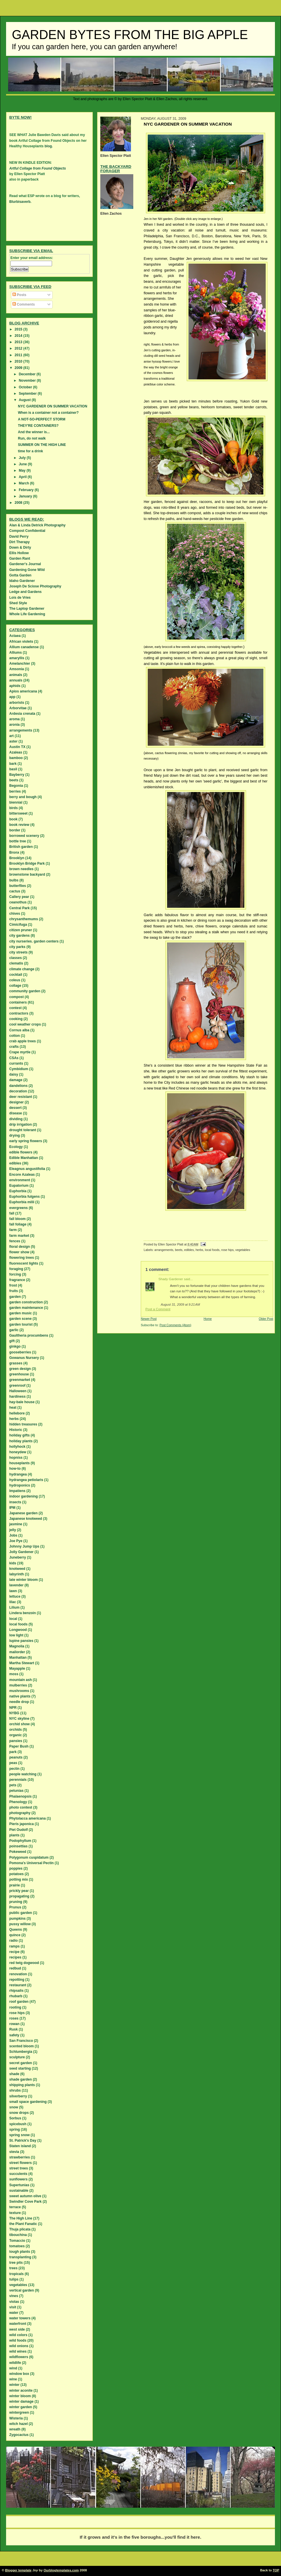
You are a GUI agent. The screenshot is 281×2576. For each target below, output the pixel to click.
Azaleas (15, 752)
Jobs (13, 1535)
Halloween (17, 1391)
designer (16, 1102)
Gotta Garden (20, 575)
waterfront (17, 2324)
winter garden (20, 2407)
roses (14, 2018)
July (23, 458)
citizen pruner (20, 930)
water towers (19, 2318)
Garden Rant (19, 558)
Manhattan (18, 1658)
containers (18, 1002)
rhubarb (15, 1996)
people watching (22, 1774)
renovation (18, 1974)
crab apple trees (22, 1041)
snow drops (19, 2113)
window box (19, 2374)
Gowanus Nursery (24, 1358)
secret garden (20, 2063)
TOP (276, 2570)
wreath (15, 2429)
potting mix (18, 1879)
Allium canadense (24, 647)
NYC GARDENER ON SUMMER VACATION (52, 406)
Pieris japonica (21, 1824)
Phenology (18, 1802)
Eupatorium (19, 1186)
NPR (12, 1708)
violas (14, 2302)
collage (15, 986)
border (14, 830)
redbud (15, 1968)
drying (14, 1135)
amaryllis (16, 658)
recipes (15, 1957)
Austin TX (17, 747)
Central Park (19, 908)
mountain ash (20, 1680)
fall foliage (17, 1224)
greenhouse (19, 1374)
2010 (19, 361)
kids (12, 1563)
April (23, 477)
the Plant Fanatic (23, 2224)
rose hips (227, 1250)
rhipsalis (16, 1991)
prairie (14, 1885)
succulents (18, 2174)
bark (12, 764)
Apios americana (23, 691)
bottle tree (17, 841)
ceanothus (18, 902)
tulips (14, 2279)
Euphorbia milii (21, 1202)
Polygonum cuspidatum (29, 1857)
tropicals (16, 2274)
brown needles (21, 869)
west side (17, 2329)
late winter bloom (23, 1580)
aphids (15, 686)
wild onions (18, 2346)
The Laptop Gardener (26, 609)
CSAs (14, 1058)
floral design (19, 1247)
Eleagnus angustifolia (27, 1169)
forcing (15, 1274)
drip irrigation (20, 1124)
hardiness (17, 1396)
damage (15, 1080)
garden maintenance (26, 1308)
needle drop (19, 1702)
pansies (15, 1741)
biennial (15, 802)
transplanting (20, 2257)
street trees (18, 2168)
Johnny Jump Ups (24, 1546)
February (27, 490)
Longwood (18, 1630)
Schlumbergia (20, 2052)
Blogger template (18, 2570)
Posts (19, 295)
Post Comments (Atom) (175, 1325)
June (23, 464)
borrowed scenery (24, 836)
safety (14, 2035)
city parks (17, 947)
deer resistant (20, 1097)
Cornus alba (19, 1030)
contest (15, 1008)
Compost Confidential (27, 531)
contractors (18, 1013)
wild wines (18, 2351)
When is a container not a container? (48, 413)
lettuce (15, 1596)
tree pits (16, 2263)
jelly (12, 1530)
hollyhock (17, 1447)
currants (16, 1063)
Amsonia (16, 669)
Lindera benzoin (22, 1613)
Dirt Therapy (19, 542)
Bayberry (16, 775)
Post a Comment (157, 1309)
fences (14, 1241)
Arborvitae (18, 708)
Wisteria (16, 2418)
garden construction (26, 1302)
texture (15, 2213)
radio (13, 1941)
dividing (16, 1119)
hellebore (17, 1413)
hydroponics (19, 1485)
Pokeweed (17, 1852)
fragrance (17, 1280)
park (12, 1752)
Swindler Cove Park (25, 2202)
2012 (19, 348)
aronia (14, 725)
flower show (19, 1252)
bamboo (16, 758)
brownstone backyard (27, 874)
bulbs (14, 880)
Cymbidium (18, 1069)
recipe (14, 1952)
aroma (14, 719)
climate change (21, 969)
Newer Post (149, 1318)
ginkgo (15, 1346)
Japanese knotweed (25, 1519)
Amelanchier (19, 664)
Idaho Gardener (22, 581)
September (28, 394)
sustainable (18, 2191)
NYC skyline (19, 1719)
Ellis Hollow (19, 553)
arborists (16, 703)
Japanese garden (23, 1513)
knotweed (17, 1569)
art (11, 736)
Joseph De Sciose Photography (35, 586)
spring (14, 2129)
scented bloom (21, 2046)
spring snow (19, 2135)
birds (13, 808)
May (23, 470)
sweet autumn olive (25, 2196)
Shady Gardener (170, 1279)
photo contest (20, 1807)
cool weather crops (25, 1024)
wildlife (15, 2363)
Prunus (15, 1907)
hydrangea (18, 1474)
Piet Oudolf (18, 1830)
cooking (16, 1019)
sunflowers (18, 2179)
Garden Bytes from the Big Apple (130, 35)
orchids (15, 1730)
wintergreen (19, 2412)
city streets (18, 952)
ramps (14, 1946)
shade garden (20, 2079)
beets (178, 1250)
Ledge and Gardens (25, 592)
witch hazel (18, 2424)
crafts (14, 1047)
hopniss (16, 1458)
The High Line (20, 2218)
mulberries (18, 1685)
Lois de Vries (20, 598)
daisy (13, 1074)
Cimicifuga (18, 925)
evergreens (18, 1208)
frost (13, 1285)
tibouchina (18, 2235)
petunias (16, 1791)
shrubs (15, 2090)
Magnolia (16, 1646)
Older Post (266, 1318)
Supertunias (19, 2185)
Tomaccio (17, 2241)
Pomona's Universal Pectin (31, 1863)
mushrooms (19, 1691)
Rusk (13, 2029)
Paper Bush (19, 1746)
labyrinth (16, 1574)
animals (15, 675)
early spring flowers (25, 1141)
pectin (14, 1769)
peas (13, 1763)
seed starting (20, 2068)
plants (14, 1835)
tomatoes (17, 2246)
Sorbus (15, 2118)
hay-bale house (21, 1402)
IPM (12, 1508)
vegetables (242, 1250)
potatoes (16, 1874)
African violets (21, 642)
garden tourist (21, 1324)
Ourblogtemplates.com (61, 2570)
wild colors (18, 2335)
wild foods (17, 2340)
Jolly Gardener (21, 1552)
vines (13, 2296)
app (12, 697)
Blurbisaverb (19, 202)
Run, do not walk (32, 438)
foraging (16, 1269)
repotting (16, 1980)
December (27, 374)
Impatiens (17, 1491)
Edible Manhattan (23, 1158)
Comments (23, 304)
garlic (14, 1330)
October (26, 387)
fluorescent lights (23, 1263)
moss (13, 1674)
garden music (20, 1313)
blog (48, 146)
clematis (16, 963)
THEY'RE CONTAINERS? (38, 426)
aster (13, 741)
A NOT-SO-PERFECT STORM (41, 419)
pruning (15, 1902)
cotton (14, 1036)
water (13, 2313)
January (26, 496)
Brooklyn (16, 858)
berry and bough (23, 797)
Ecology (16, 1147)
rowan (14, 2024)
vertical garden (21, 2290)
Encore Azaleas (22, 1175)
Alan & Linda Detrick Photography (37, 525)
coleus (14, 980)
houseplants (19, 1463)
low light (16, 1635)
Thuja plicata (19, 2229)
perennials (18, 1780)
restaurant (17, 1985)
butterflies (17, 886)
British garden (21, 847)
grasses (15, 1363)
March (24, 483)
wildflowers (18, 2357)
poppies (16, 1868)
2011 (19, 355)
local (13, 1619)
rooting (15, 2007)
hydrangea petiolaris (26, 1480)
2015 (19, 329)
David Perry (19, 536)
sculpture (17, 2057)
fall (11, 1213)
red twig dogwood (24, 1963)
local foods (212, 1250)
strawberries (19, 2157)
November (28, 381)
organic (15, 1735)
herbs (199, 1250)
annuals (15, 680)
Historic (15, 1430)
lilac (12, 1602)
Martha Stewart (21, 1663)
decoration (18, 1091)
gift (12, 1341)
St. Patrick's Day (22, 2140)
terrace (15, 2207)
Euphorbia (17, 1191)
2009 (19, 368)
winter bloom (20, 2396)
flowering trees (21, 1258)
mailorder (17, 1652)
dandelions (18, 1086)
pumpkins (17, 1919)
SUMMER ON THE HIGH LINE (42, 445)
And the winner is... (34, 432)
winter (14, 2385)
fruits (13, 1291)
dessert (15, 1108)
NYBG (14, 1713)
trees (13, 2268)
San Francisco (21, 2041)
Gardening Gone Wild (27, 570)
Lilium (14, 1607)
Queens (15, 1930)
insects (15, 1502)
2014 (19, 336)
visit (12, 2307)
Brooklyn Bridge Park (27, 863)
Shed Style (18, 603)
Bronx (14, 852)
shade (14, 2074)
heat (12, 1407)
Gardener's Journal (25, 564)
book (13, 819)
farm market (19, 1236)
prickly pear (19, 1891)
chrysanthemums (23, 919)
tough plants (19, 2252)
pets (12, 1785)
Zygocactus (19, 2435)
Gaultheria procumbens (28, 1335)
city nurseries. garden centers (34, 941)
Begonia (16, 786)
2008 (19, 503)
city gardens (19, 936)
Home (208, 1318)
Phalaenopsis (20, 1796)
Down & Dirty (20, 547)
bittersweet (18, 813)
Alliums (15, 653)
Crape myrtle (19, 1052)
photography (19, 1813)
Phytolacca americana (27, 1818)
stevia (14, 2152)
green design (20, 1369)
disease (15, 1113)
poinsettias (18, 1846)
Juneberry (17, 1557)
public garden (20, 1913)
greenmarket (19, 1380)
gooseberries (20, 1352)
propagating (19, 1896)
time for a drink (30, 451)
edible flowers (20, 1152)
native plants (19, 1696)
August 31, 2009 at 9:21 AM (180, 1304)
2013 (19, 342)
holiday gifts (19, 1435)
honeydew (17, 1452)
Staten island (20, 2146)
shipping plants (22, 2085)
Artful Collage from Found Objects (37, 168)
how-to (15, 1469)
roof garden (19, 2002)
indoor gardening (23, 1496)
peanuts (16, 1757)
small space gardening (28, 2102)
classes (15, 958)
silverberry (18, 2096)
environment (19, 1180)
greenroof (17, 1385)
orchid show (19, 1724)
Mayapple (17, 1669)
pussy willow (20, 1924)
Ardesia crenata (22, 714)
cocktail (15, 975)
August (25, 400)
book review (19, 825)
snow (13, 2107)
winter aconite (21, 2390)
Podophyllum (20, 1841)
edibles (189, 1250)
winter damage (21, 2401)
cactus (14, 891)
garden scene (20, 1319)
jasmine (15, 1524)
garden (15, 1297)
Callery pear (19, 897)
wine (13, 2379)
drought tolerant (22, 1130)
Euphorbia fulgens (24, 1197)
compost (16, 997)
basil (13, 769)
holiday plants (21, 1441)
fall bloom (17, 1219)
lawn (13, 1591)
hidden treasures (23, 1424)
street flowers (20, 2163)
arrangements (163, 1250)
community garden (24, 991)
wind (13, 2368)
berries (15, 791)
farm (13, 1230)
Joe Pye (15, 1541)
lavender (16, 1585)
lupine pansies (21, 1641)
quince (15, 1935)
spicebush (17, 2124)
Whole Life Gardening (27, 614)
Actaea (15, 636)
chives (14, 914)
